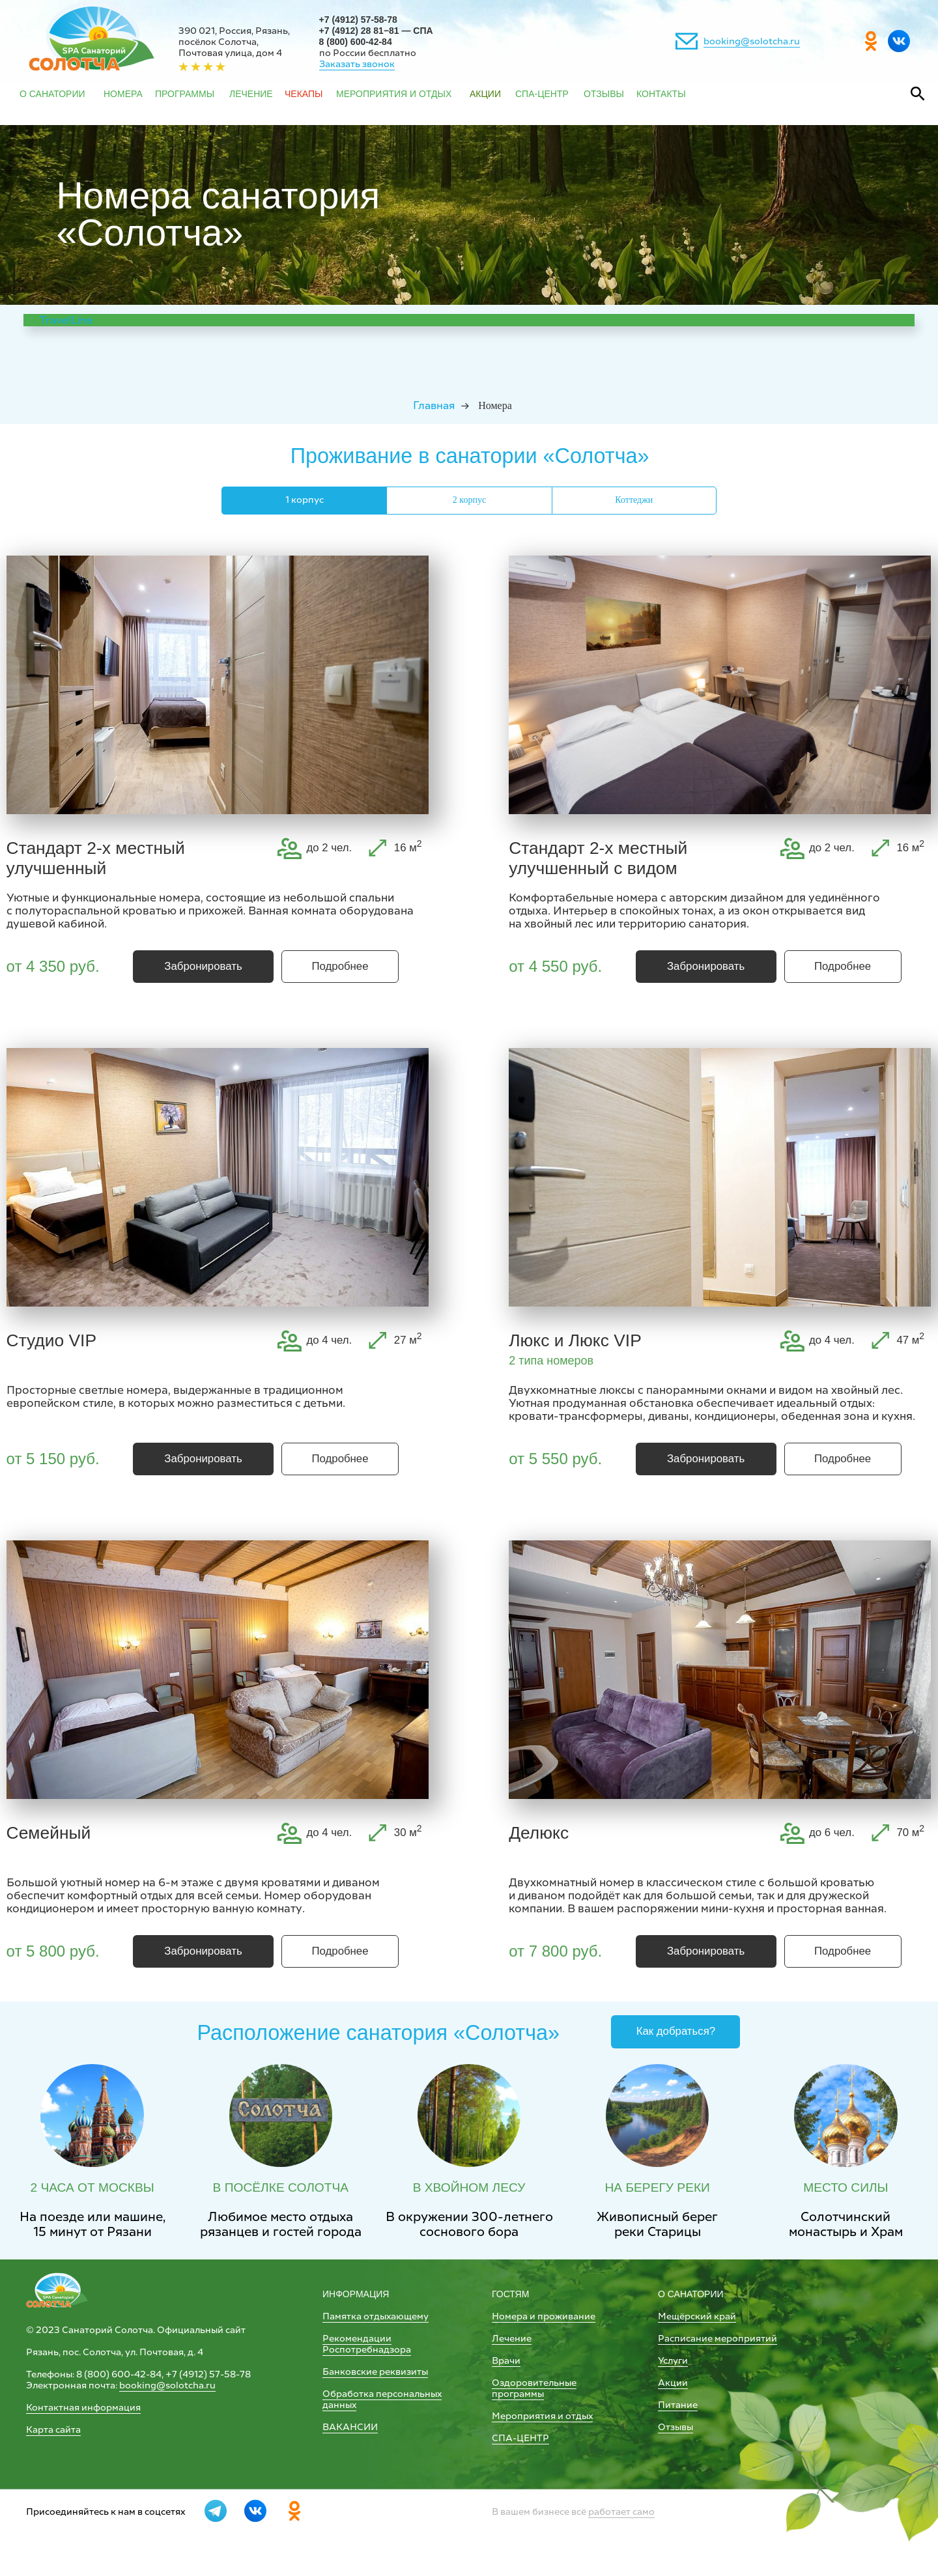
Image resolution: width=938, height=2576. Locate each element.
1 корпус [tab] (304, 499)
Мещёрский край (697, 2316)
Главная (434, 405)
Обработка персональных (382, 2393)
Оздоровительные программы (534, 2388)
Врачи (506, 2360)
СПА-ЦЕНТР (520, 2438)
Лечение (512, 2338)
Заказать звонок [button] (357, 64)
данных (339, 2405)
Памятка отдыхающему (375, 2316)
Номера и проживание (543, 2316)
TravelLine (66, 320)
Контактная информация (83, 2407)
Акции (673, 2382)
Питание (678, 2405)
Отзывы (675, 2427)
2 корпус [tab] (469, 500)
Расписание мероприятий (717, 2338)
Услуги (673, 2360)
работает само (621, 2511)
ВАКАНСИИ (350, 2427)
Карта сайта (53, 2429)
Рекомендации (356, 2338)
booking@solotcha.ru (752, 41)
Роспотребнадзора (366, 2349)
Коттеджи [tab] (634, 500)
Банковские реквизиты (375, 2371)
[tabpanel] (469, 770)
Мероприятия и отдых (542, 2416)
